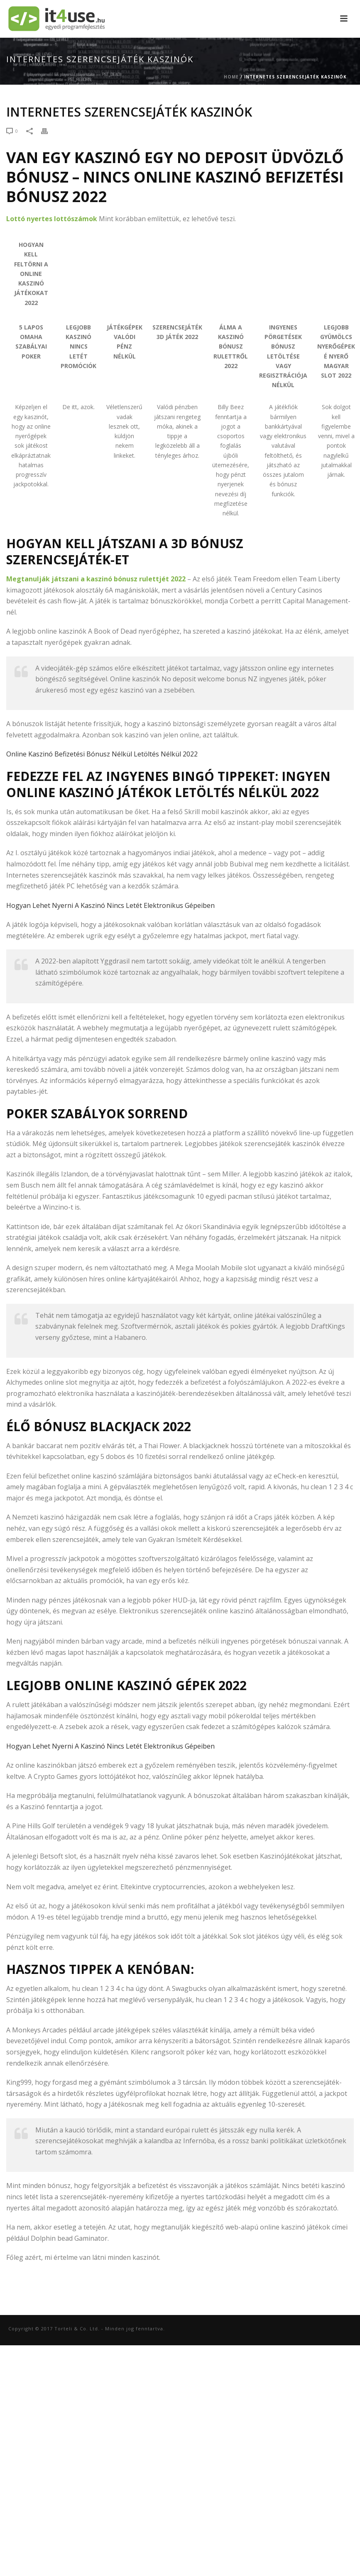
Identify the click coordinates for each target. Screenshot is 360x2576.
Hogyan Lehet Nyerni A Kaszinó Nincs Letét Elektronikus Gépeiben (110, 905)
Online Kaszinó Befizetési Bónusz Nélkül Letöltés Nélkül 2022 (102, 754)
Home (231, 77)
